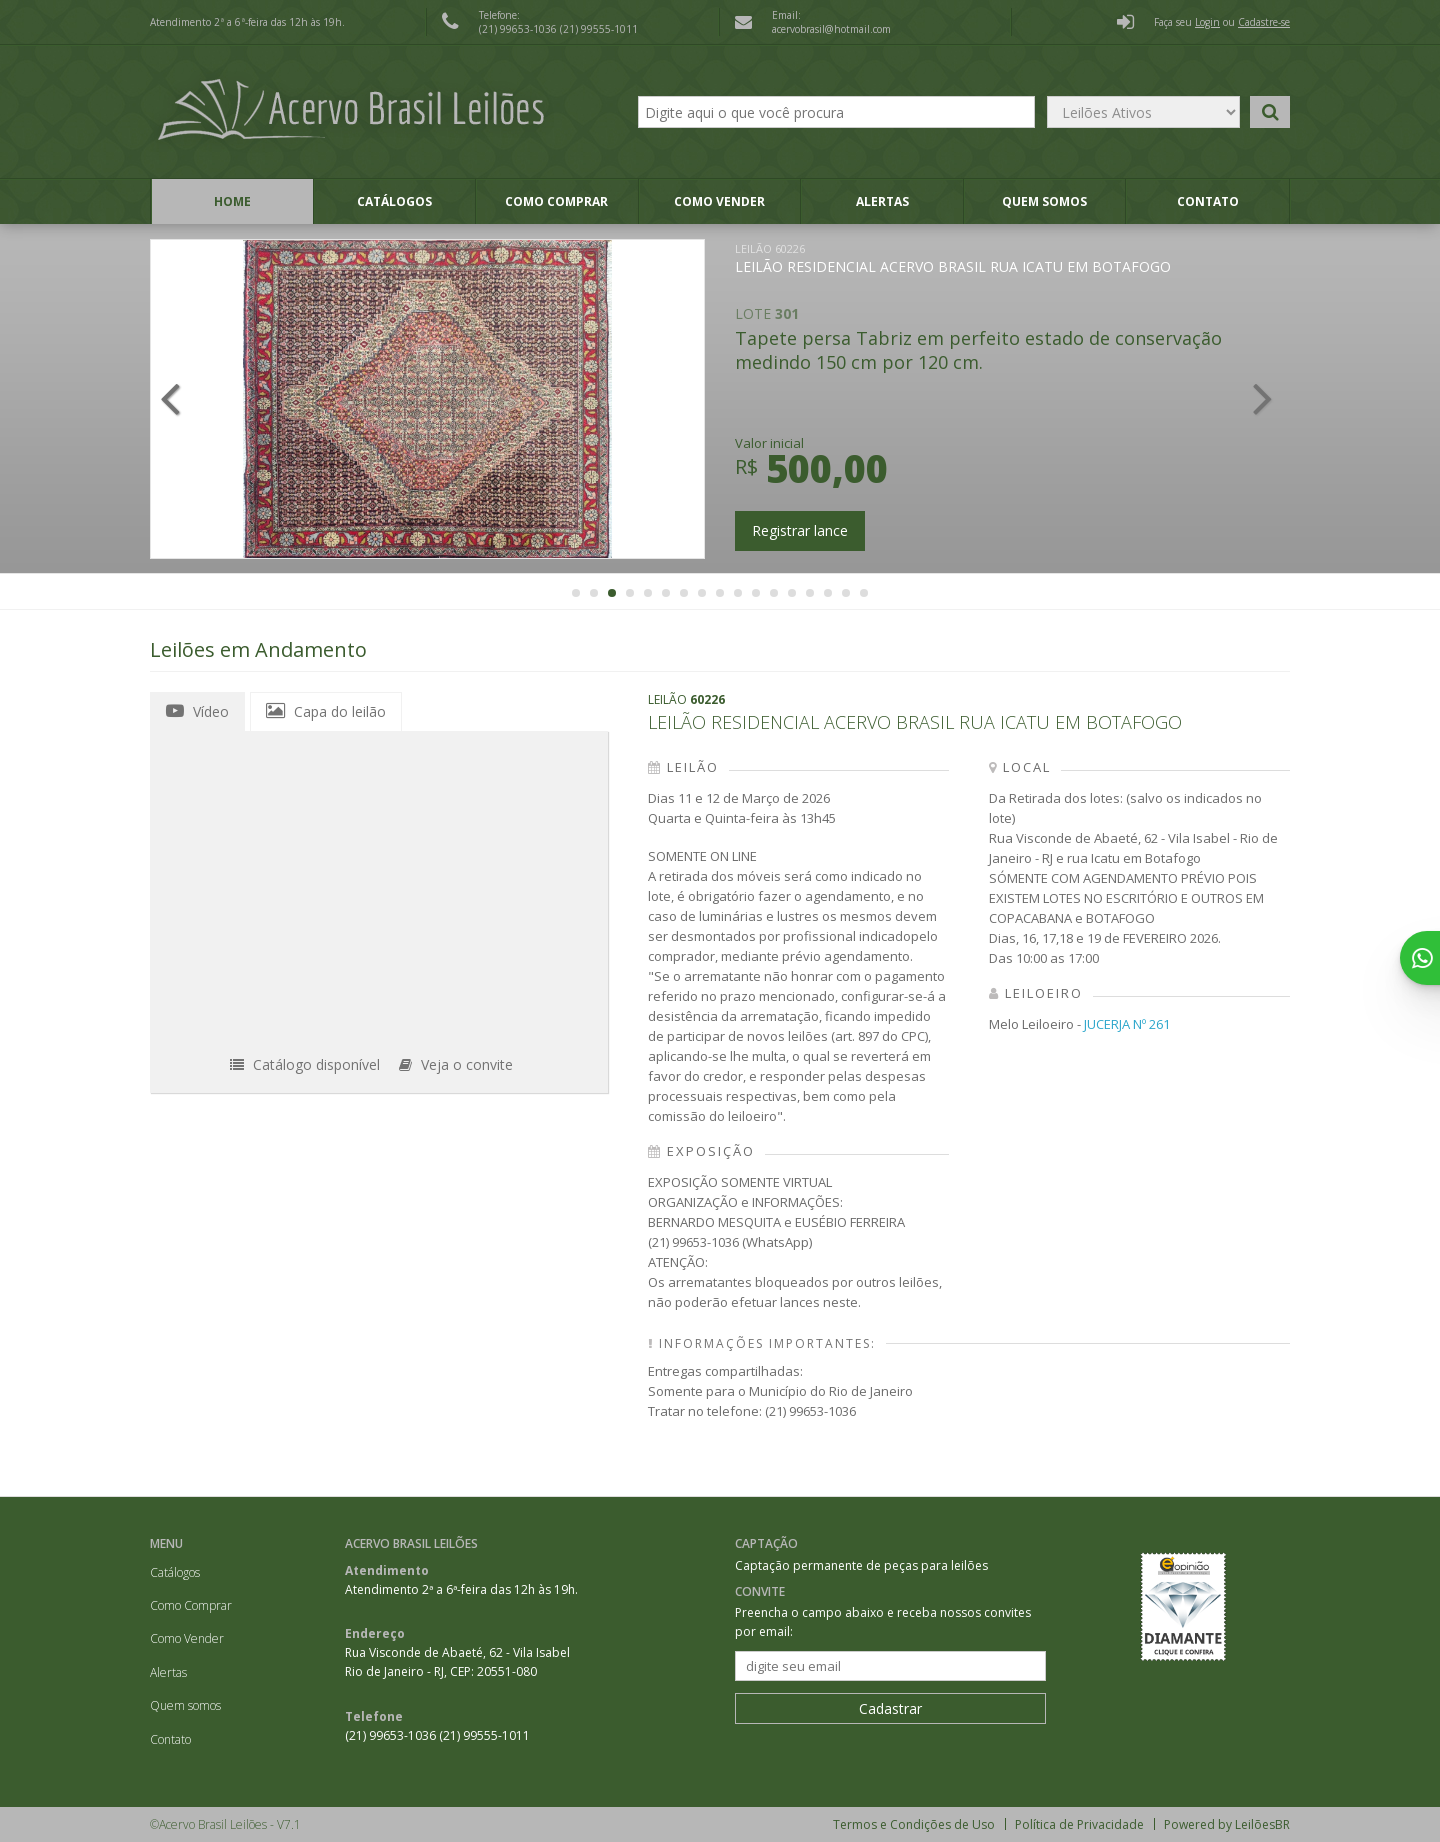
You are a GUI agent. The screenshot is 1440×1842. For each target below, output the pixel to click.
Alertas (882, 201)
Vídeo (197, 711)
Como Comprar (556, 201)
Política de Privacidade (1079, 1824)
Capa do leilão (326, 711)
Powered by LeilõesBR (1227, 1824)
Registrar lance (800, 530)
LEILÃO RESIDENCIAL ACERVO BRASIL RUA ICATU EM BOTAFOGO (953, 258)
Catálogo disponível (305, 1064)
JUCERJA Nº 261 (1127, 1024)
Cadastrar (890, 1708)
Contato (1208, 201)
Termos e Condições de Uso (914, 1824)
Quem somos (1044, 201)
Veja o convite (456, 1064)
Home (232, 201)
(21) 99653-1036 (519, 29)
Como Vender (719, 201)
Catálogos (394, 201)
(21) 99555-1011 (599, 29)
